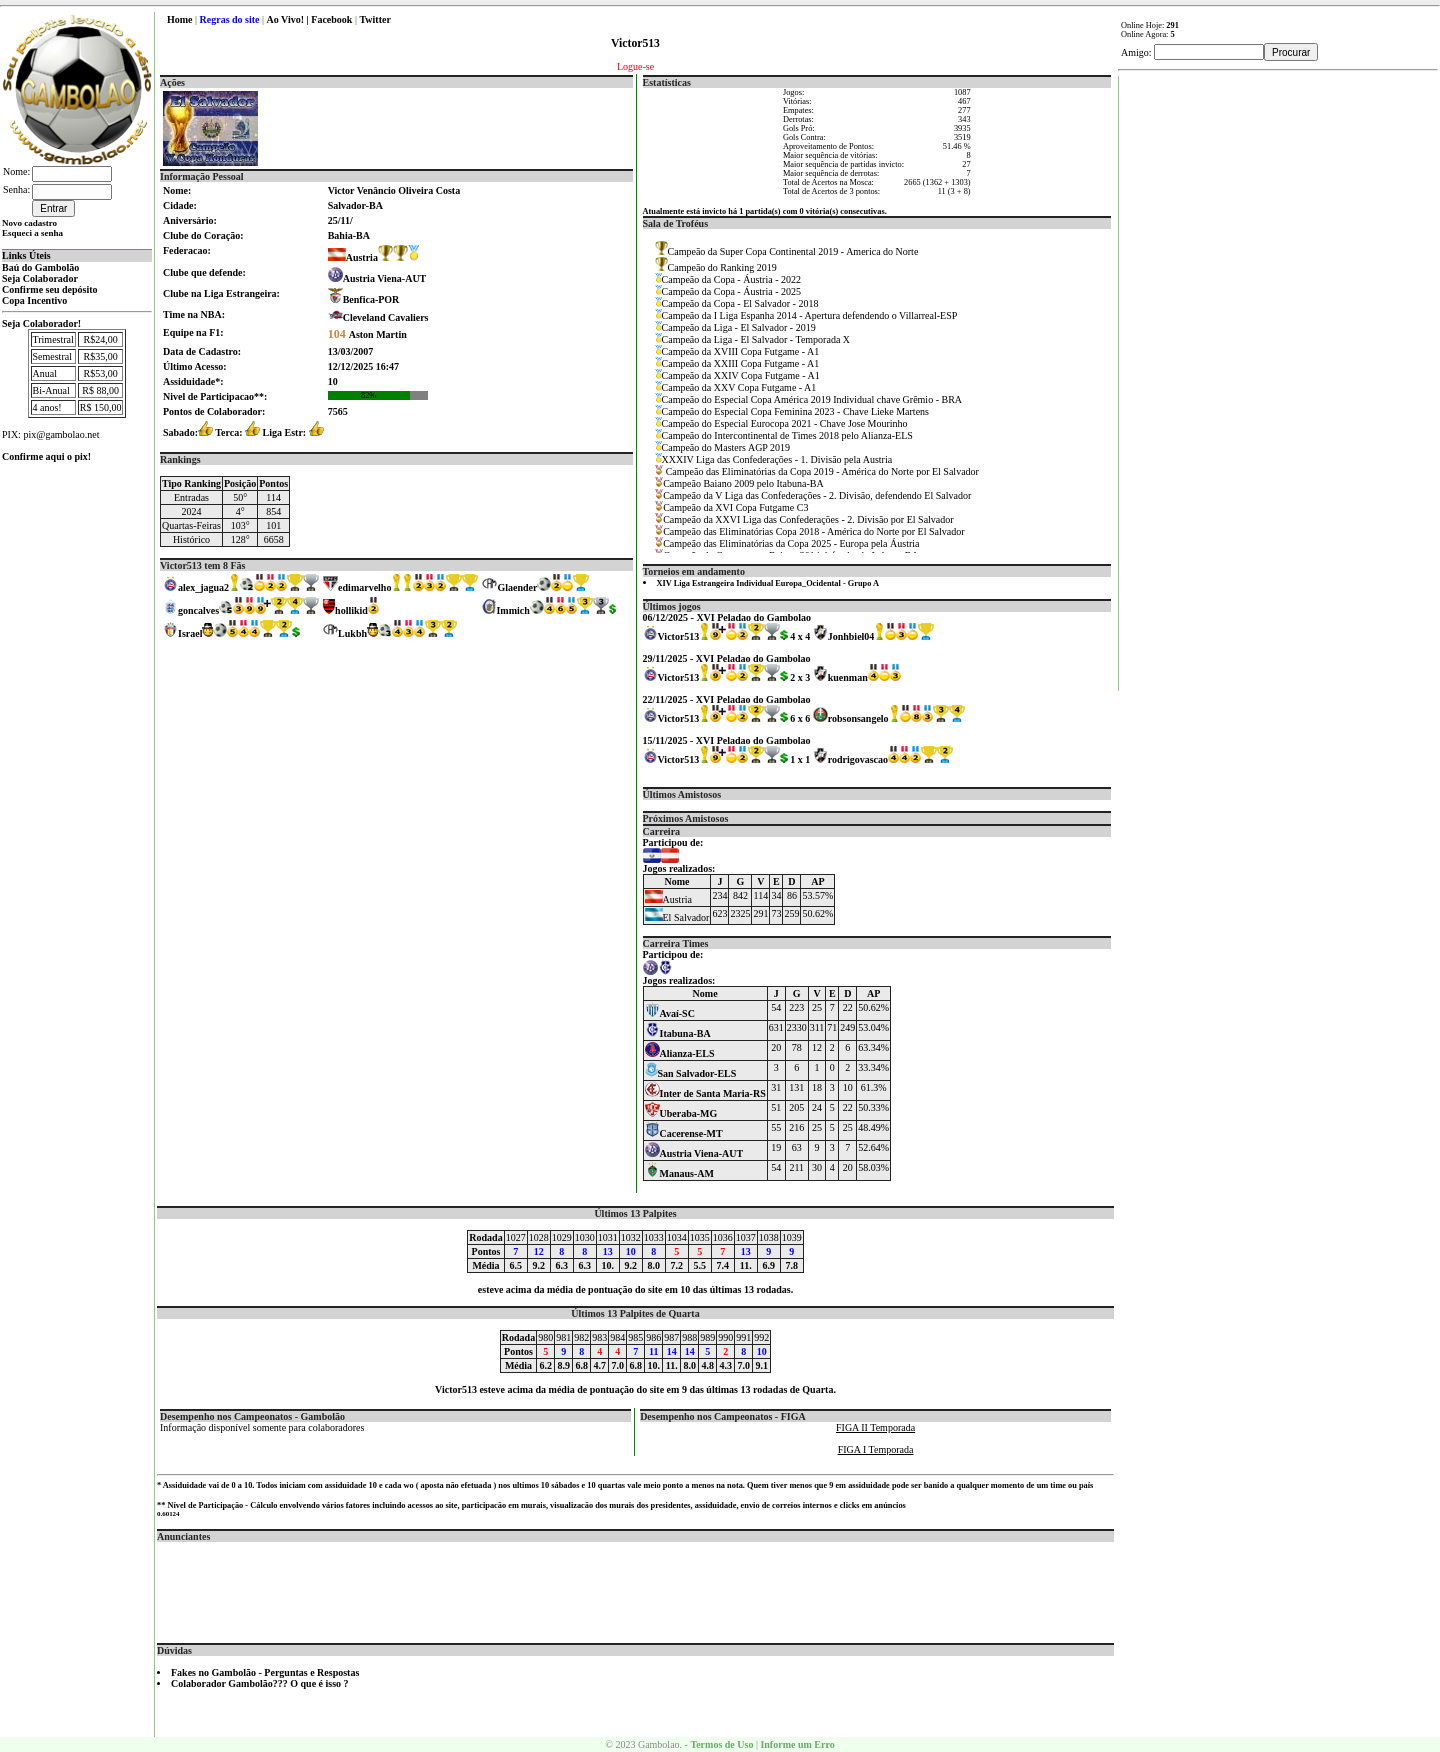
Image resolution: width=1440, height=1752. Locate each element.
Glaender (517, 587)
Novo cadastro (29, 223)
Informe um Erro (797, 1744)
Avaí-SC (670, 1013)
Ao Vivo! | (289, 19)
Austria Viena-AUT (385, 278)
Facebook (331, 19)
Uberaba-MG (681, 1113)
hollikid (351, 610)
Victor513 (679, 636)
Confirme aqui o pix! (46, 456)
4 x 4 (800, 636)
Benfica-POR (371, 299)
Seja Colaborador (40, 278)
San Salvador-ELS (691, 1073)
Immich (512, 610)
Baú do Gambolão (40, 267)
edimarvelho (364, 587)
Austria (353, 257)
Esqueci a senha (32, 233)
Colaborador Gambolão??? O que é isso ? (260, 1683)
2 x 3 (800, 677)
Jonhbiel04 (851, 636)
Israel (190, 633)
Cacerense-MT (684, 1133)
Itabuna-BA (678, 1033)
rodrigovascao (858, 759)
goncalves (198, 610)
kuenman (848, 677)
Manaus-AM (679, 1173)
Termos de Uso (721, 1744)
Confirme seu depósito (50, 289)
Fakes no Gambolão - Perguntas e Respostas (265, 1672)
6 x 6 (800, 718)
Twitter (374, 19)
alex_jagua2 (203, 587)
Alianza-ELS (680, 1053)
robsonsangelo (858, 718)
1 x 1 (800, 759)
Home (180, 19)
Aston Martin (367, 334)
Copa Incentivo (34, 300)
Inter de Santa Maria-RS (705, 1093)
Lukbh (352, 633)
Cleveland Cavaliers (386, 317)
